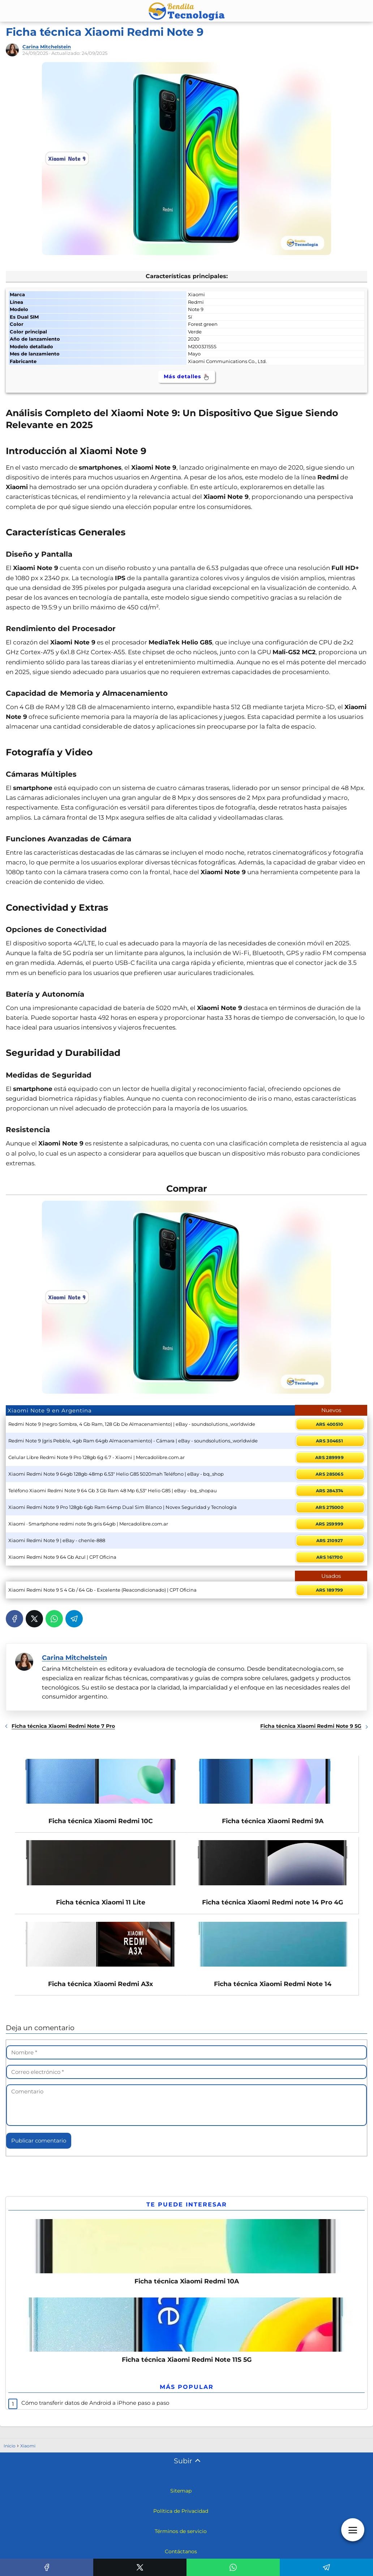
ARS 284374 (329, 1490)
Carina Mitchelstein (46, 46)
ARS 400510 (329, 1424)
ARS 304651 (329, 1441)
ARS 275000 (329, 1507)
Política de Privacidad (180, 2514)
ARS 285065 (329, 1474)
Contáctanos (181, 2554)
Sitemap (181, 2494)
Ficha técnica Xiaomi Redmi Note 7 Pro (63, 1726)
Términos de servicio (181, 2534)
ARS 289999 (329, 1457)
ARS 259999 (330, 1524)
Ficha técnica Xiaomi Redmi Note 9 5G (310, 1726)
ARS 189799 (329, 1590)
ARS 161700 (329, 1557)
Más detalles (187, 376)
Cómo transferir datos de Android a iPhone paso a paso (95, 2406)
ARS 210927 (329, 1540)
